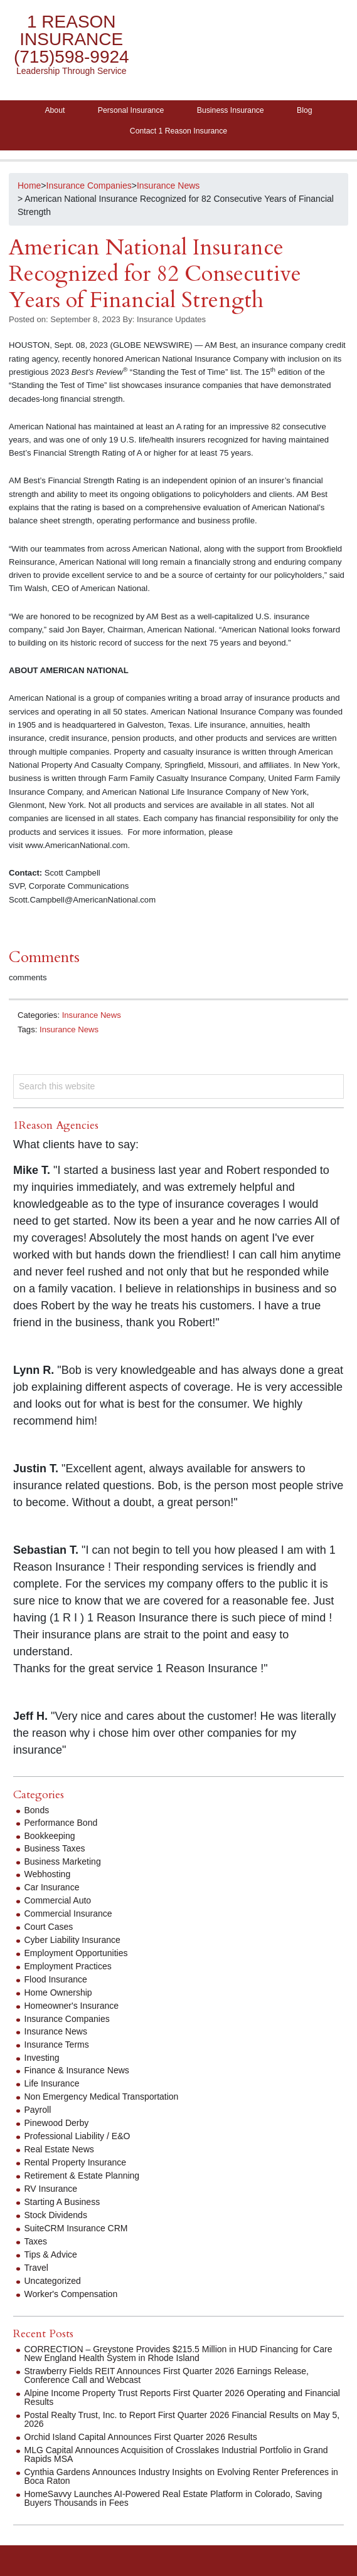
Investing (42, 2058)
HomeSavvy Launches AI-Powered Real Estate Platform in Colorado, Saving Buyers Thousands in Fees (173, 2498)
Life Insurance (52, 2083)
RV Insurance (51, 2189)
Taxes (36, 2241)
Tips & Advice (50, 2254)
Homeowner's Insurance (71, 2006)
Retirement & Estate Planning (82, 2175)
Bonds (37, 1810)
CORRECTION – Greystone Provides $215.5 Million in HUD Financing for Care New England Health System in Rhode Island (178, 2353)
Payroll (37, 2110)
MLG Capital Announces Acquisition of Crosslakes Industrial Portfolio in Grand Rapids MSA (176, 2454)
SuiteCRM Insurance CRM (76, 2228)
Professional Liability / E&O (77, 2136)
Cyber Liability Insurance (72, 1940)
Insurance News (91, 1015)
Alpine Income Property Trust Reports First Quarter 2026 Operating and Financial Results (182, 2397)
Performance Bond (61, 1823)
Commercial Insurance (68, 1913)
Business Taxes (54, 1848)
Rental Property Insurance (75, 2162)
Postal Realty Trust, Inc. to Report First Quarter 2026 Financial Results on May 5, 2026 (182, 2419)
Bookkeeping (49, 1836)
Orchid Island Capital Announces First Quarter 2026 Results (140, 2437)
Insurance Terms (56, 2044)
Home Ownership (58, 1992)
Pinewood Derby (56, 2123)
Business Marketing (62, 1861)
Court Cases (48, 1927)
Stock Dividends (55, 2215)
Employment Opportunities (76, 1953)
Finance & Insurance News (76, 2070)
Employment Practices (68, 1966)
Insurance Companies (67, 2019)
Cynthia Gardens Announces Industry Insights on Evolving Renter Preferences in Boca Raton (181, 2476)
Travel (36, 2268)
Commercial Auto (58, 1900)
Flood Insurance (55, 1979)
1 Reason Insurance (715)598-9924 (71, 39)
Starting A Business (62, 2202)
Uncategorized (52, 2281)
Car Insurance (52, 1887)
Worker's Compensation (71, 2294)
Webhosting (47, 1874)
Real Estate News (59, 2149)
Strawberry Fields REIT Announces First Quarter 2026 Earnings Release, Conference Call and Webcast (166, 2375)
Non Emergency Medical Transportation (101, 2097)
